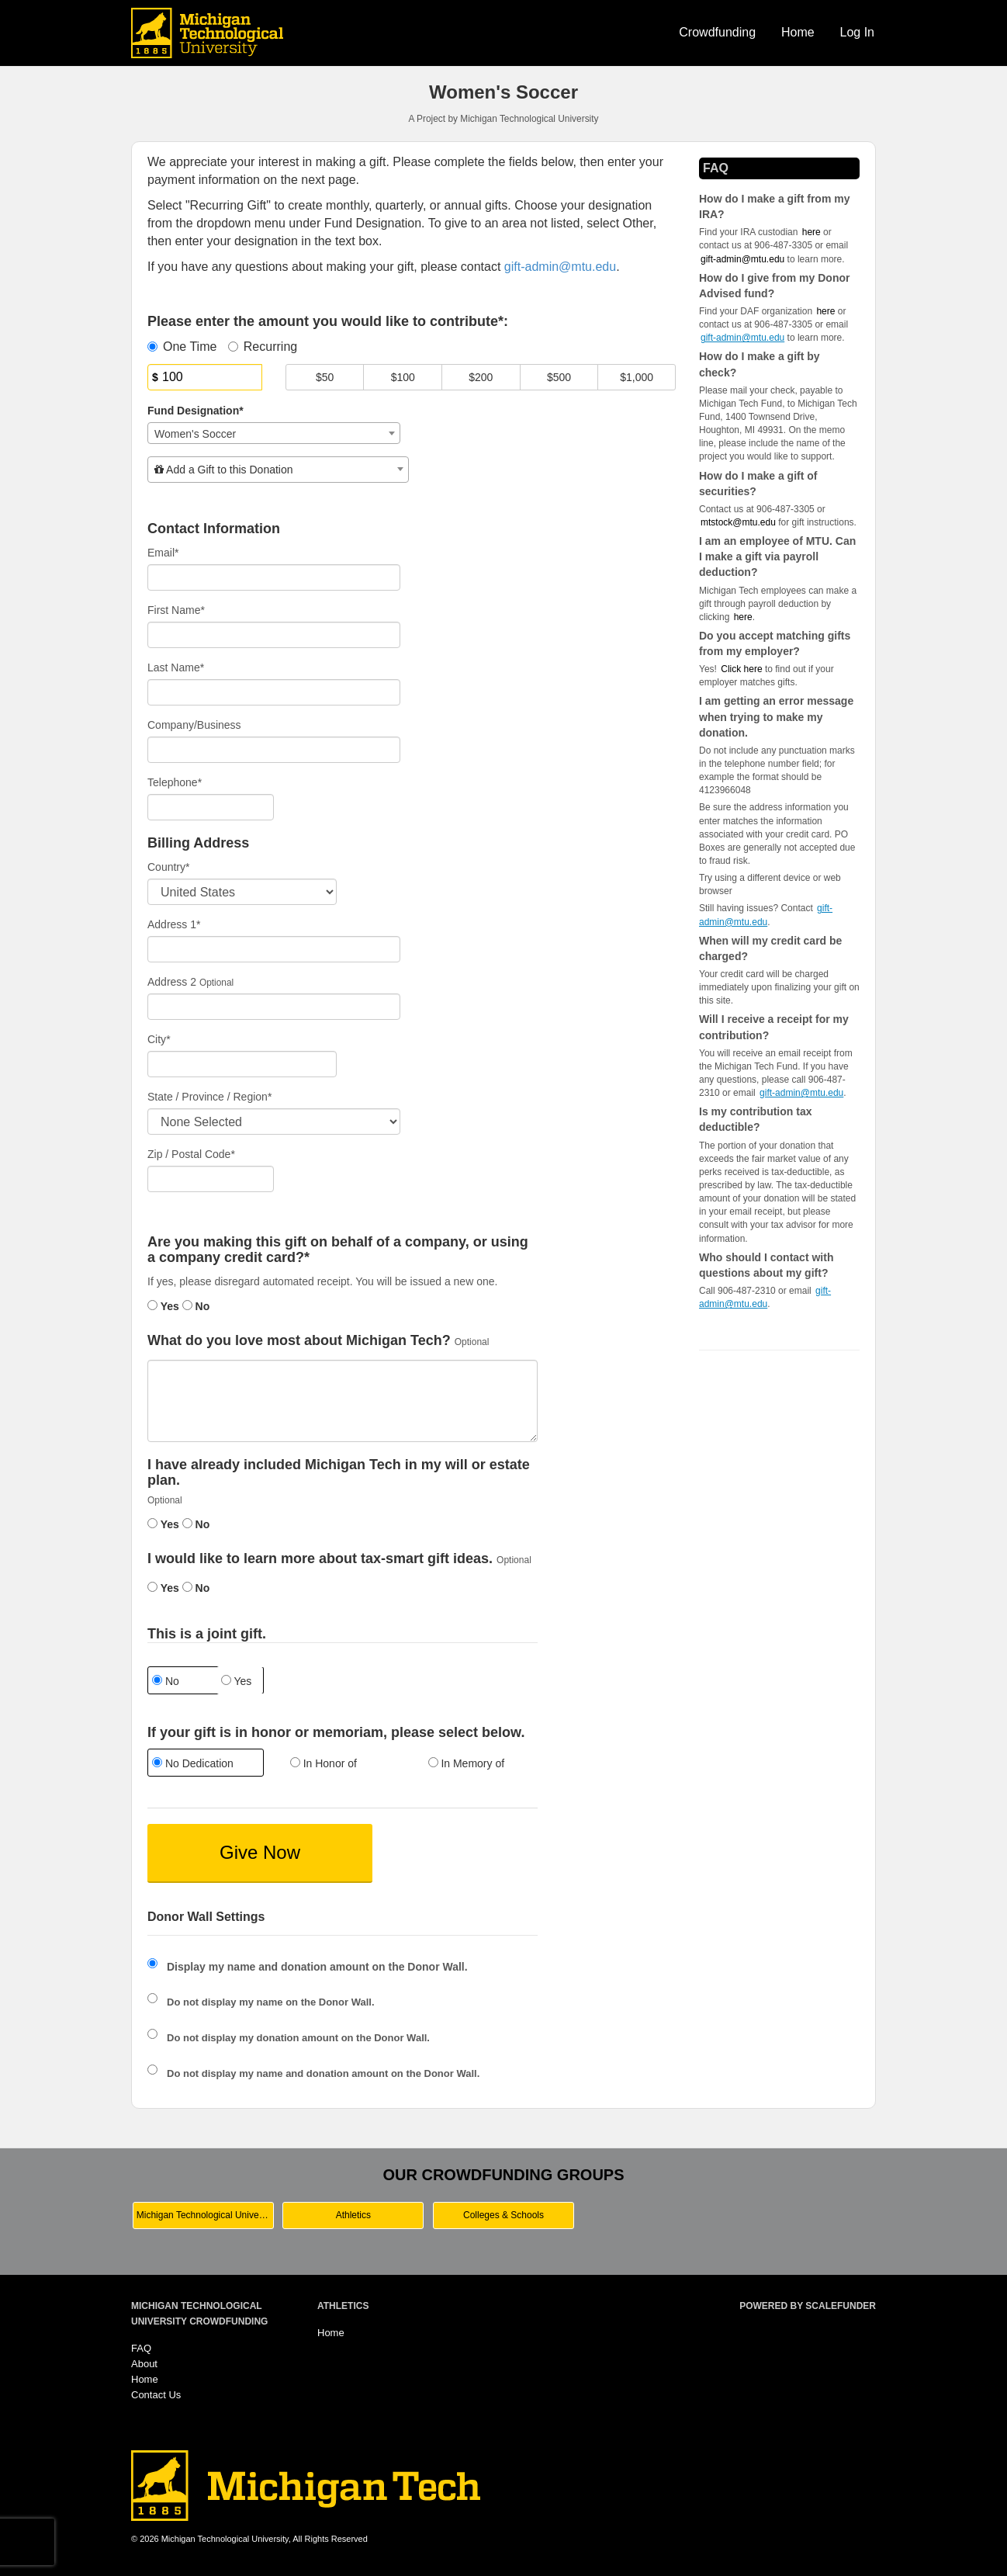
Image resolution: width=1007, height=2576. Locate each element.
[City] (242, 1064)
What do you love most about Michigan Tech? (299, 1340)
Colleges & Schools (503, 2215)
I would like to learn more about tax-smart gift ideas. (320, 1558)
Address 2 (171, 982)
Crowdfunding (717, 32)
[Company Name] (273, 750)
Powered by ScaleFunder (807, 2305)
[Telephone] (210, 807)
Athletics (353, 2215)
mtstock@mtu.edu (738, 522)
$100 (403, 377)
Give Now (260, 1852)
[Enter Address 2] (273, 1006)
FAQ (141, 2348)
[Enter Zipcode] (210, 1179)
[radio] (205, 1764)
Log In (857, 32)
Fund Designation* (195, 410)
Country (168, 867)
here (743, 617)
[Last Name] (273, 692)
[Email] (273, 577)
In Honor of (323, 1763)
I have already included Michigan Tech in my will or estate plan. (338, 1473)
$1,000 (636, 377)
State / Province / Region (209, 1096)
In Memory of (466, 1763)
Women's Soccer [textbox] (195, 434)
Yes (163, 1306)
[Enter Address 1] (273, 949)
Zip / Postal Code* (191, 1154)
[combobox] (273, 433)
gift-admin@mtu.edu (742, 259)
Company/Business (194, 725)
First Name (176, 610)
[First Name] (273, 635)
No (196, 1306)
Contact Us (156, 2395)
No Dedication (193, 1763)
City (159, 1039)
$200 (481, 377)
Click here (741, 669)
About (144, 2364)
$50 (325, 377)
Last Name (175, 667)
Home (798, 32)
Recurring (262, 346)
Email (162, 552)
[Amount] (204, 377)
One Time (181, 346)
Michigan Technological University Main (205, 2215)
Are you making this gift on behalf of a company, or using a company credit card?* (337, 1250)
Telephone (174, 782)
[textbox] (278, 469)
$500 (559, 377)
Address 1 (174, 924)
